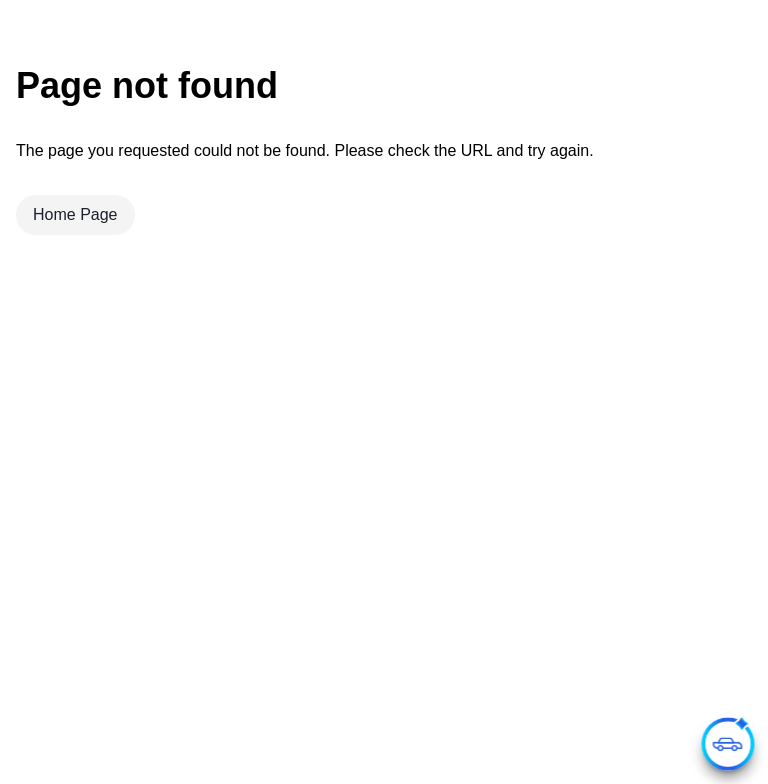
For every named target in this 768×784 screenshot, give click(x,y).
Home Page (75, 214)
